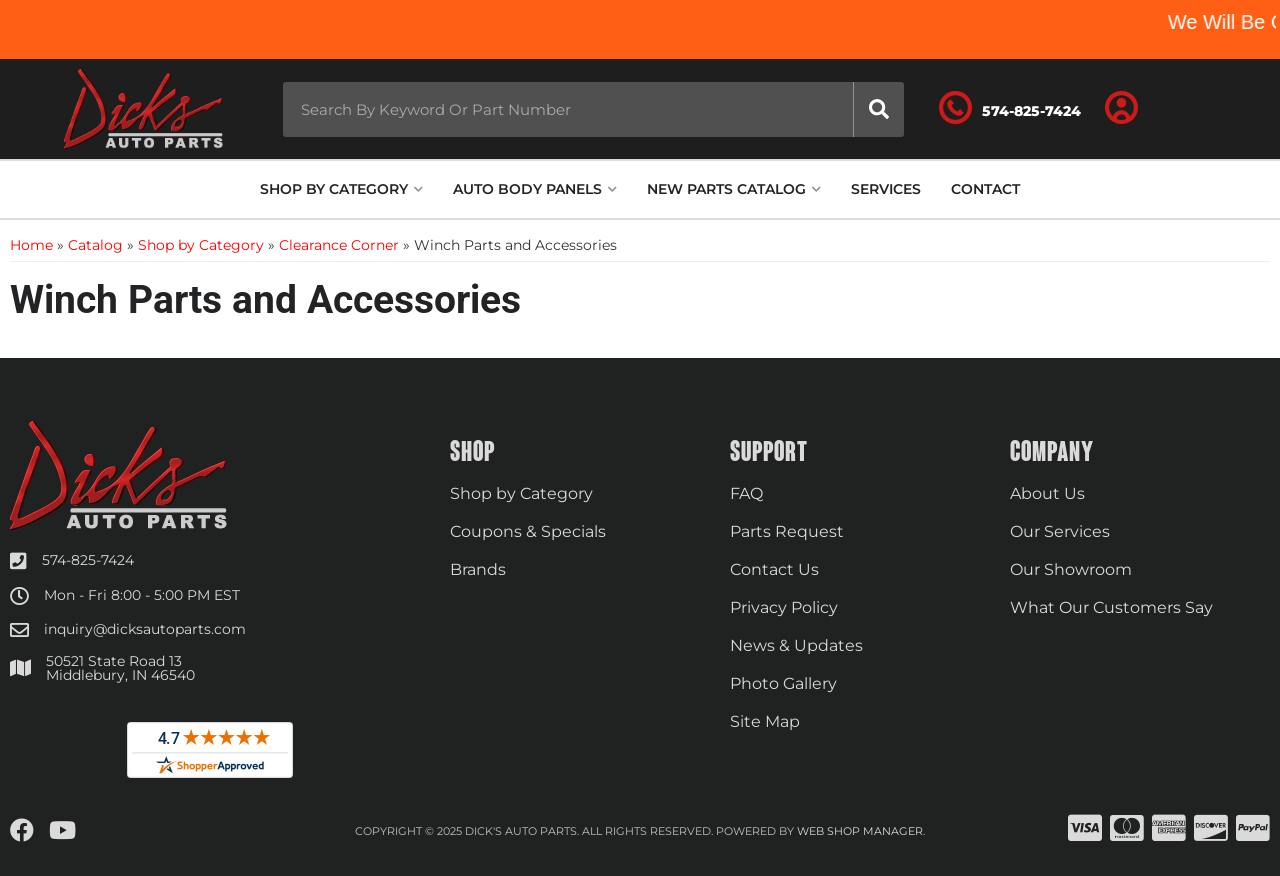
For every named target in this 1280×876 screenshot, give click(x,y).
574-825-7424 (88, 560)
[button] (593, 109)
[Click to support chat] (1010, 109)
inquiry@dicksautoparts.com (145, 629)
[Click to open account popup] (1122, 109)
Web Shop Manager (860, 831)
